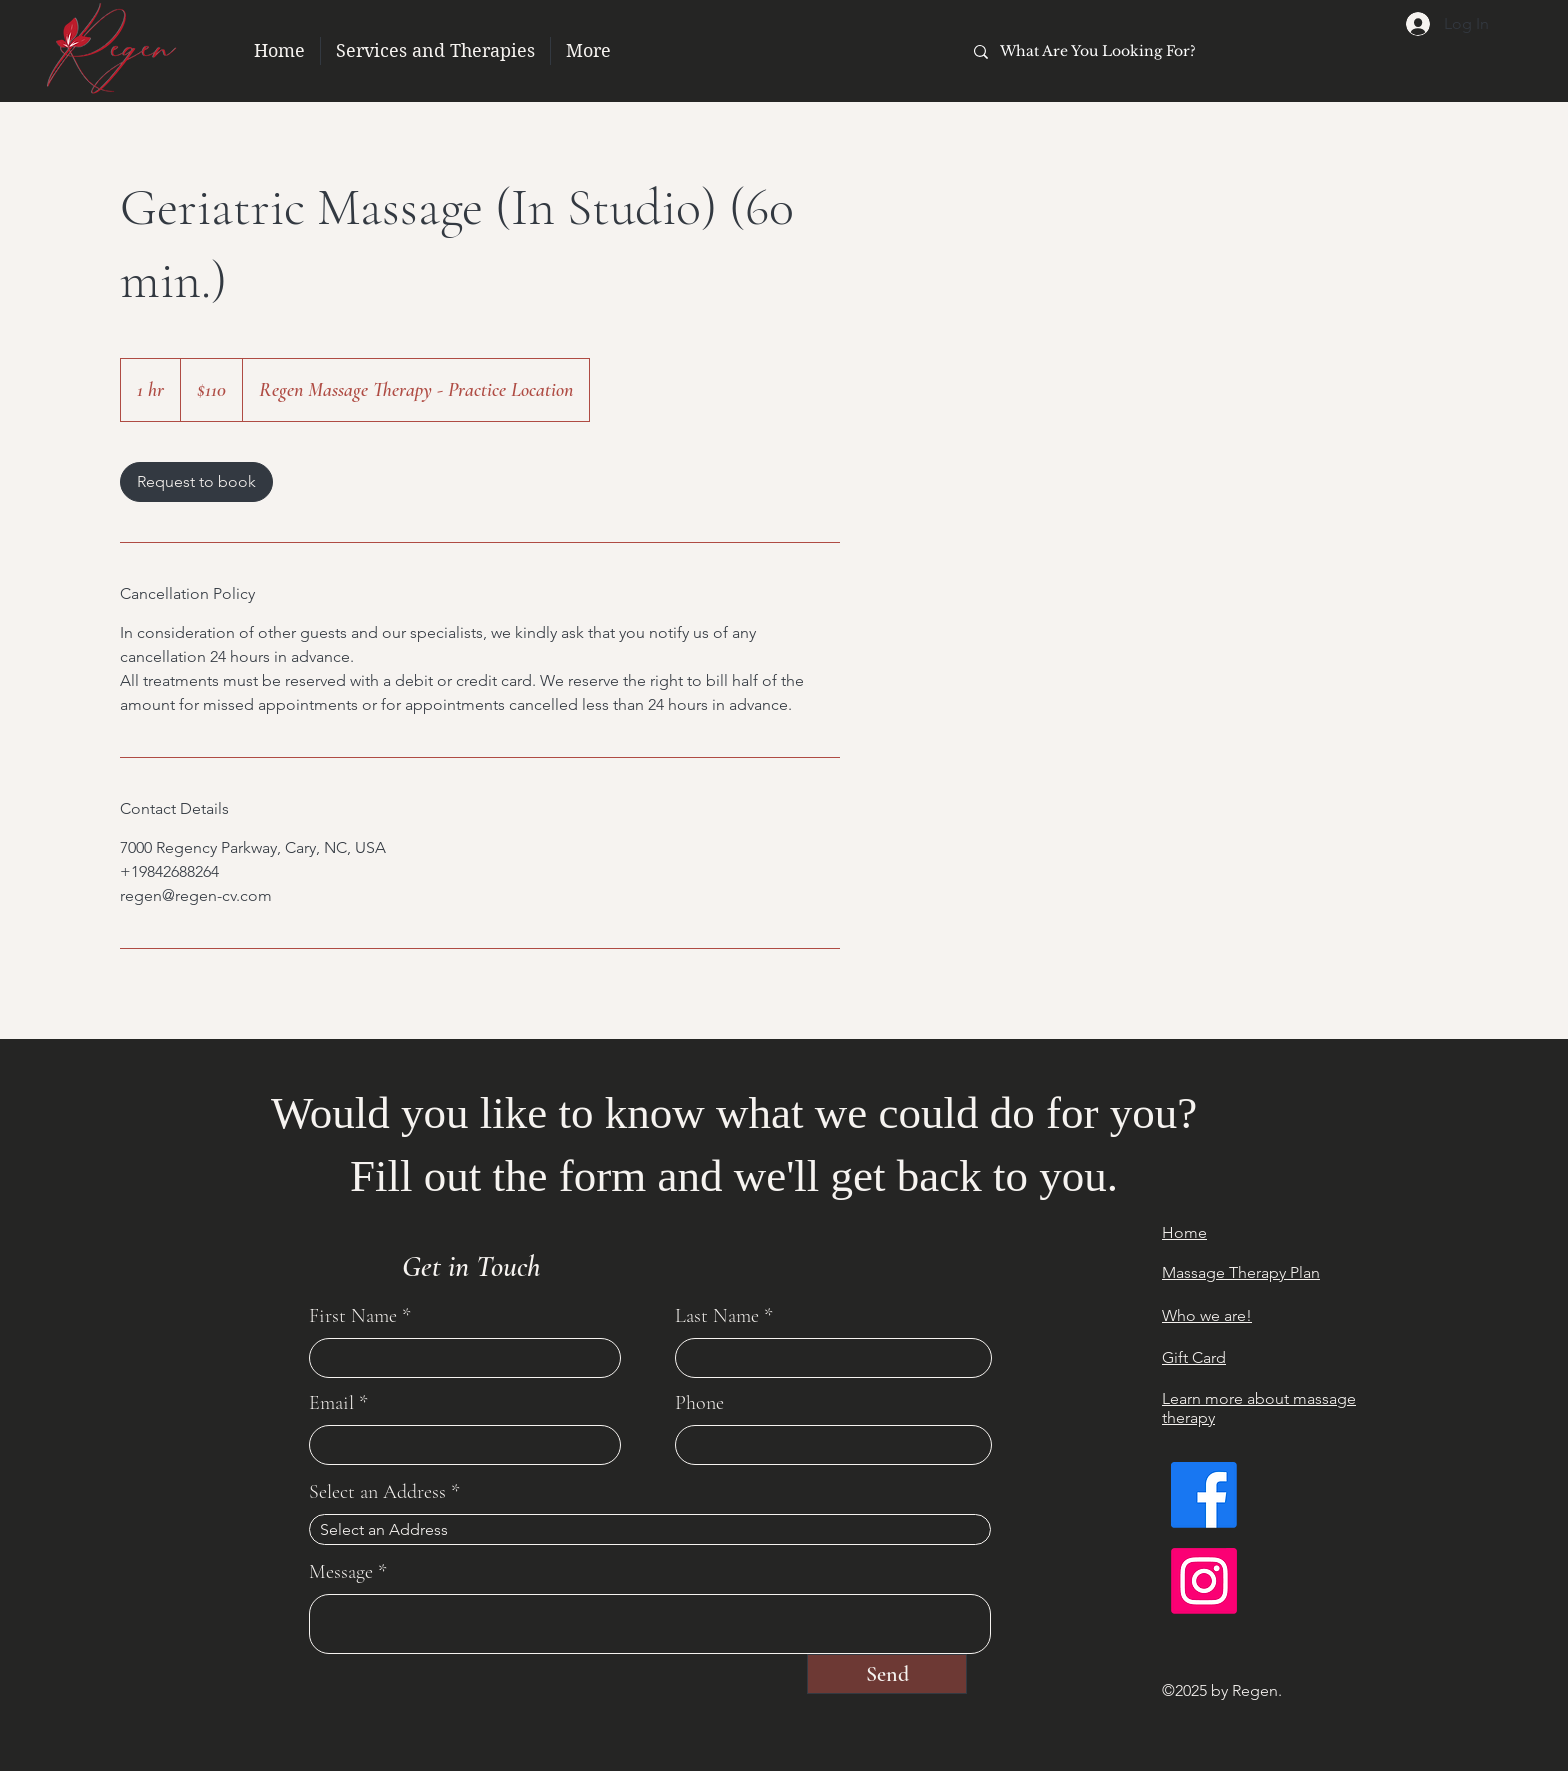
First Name (353, 1316)
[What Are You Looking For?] (1180, 51)
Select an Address (377, 1492)
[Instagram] (1204, 1581)
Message (341, 1572)
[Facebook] (1204, 1495)
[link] (196, 482)
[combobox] (650, 1529)
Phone (699, 1403)
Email (331, 1403)
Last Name (717, 1316)
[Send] (887, 1674)
